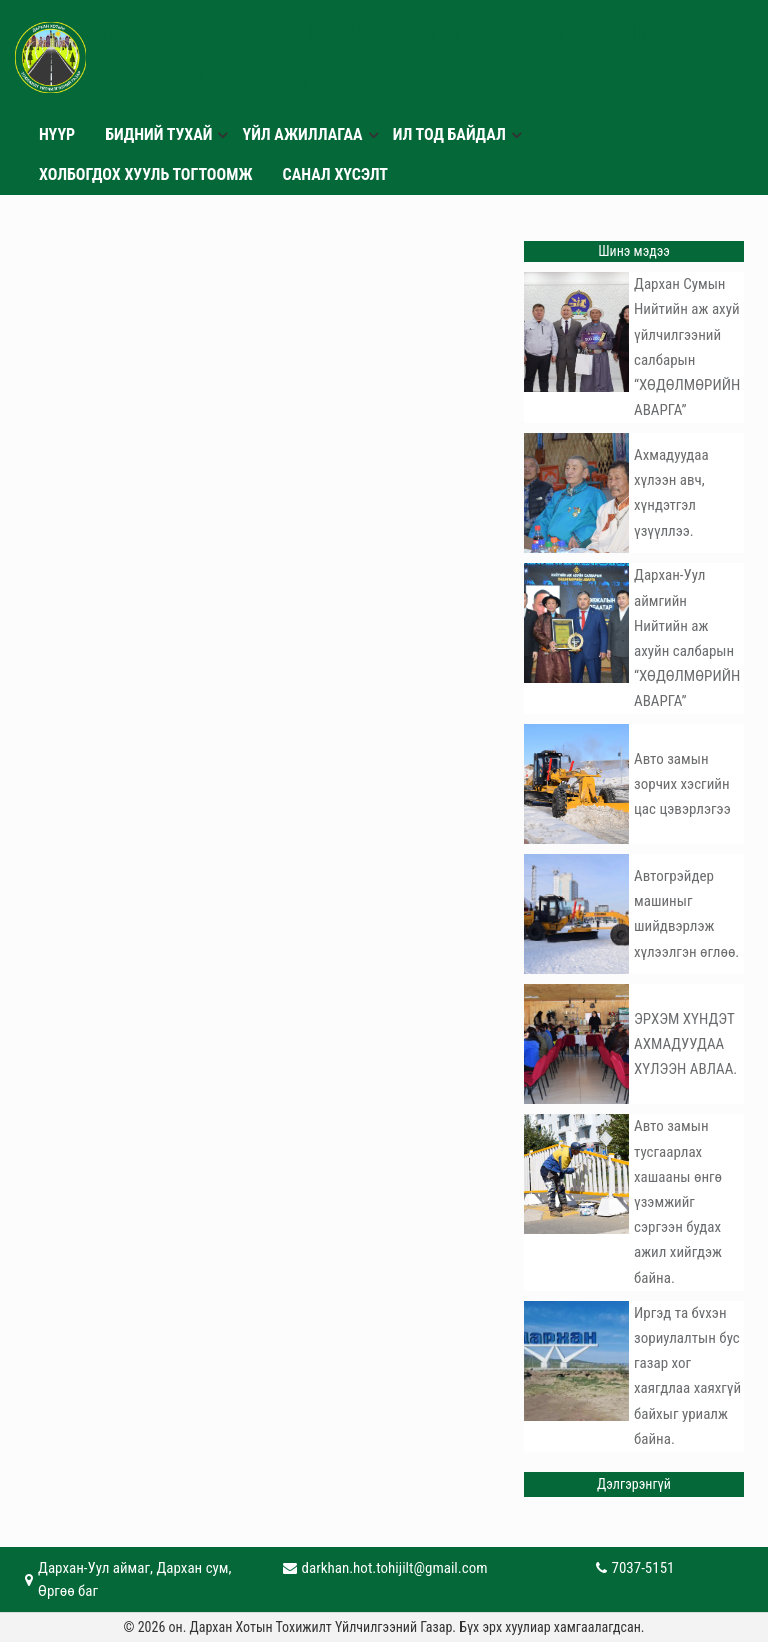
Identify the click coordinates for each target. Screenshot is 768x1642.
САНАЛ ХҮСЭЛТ (336, 174)
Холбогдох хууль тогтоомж (146, 174)
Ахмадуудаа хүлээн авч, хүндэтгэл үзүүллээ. (671, 493)
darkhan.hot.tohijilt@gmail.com (395, 1568)
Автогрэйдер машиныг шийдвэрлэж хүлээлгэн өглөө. (686, 914)
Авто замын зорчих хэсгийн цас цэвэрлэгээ (682, 784)
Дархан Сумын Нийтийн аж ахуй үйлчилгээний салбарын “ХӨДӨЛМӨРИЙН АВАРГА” (687, 347)
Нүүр (57, 134)
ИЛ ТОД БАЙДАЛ (449, 134)
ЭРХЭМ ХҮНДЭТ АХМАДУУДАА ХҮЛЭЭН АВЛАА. (685, 1044)
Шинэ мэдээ (634, 251)
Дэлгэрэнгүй (634, 1484)
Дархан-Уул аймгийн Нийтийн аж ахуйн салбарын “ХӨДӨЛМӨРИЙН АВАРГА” (687, 638)
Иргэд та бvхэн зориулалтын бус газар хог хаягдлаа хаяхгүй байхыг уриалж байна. (687, 1376)
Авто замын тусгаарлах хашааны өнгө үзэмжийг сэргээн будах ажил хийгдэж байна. (678, 1201)
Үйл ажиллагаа (302, 134)
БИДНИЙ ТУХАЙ (158, 134)
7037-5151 (643, 1568)
